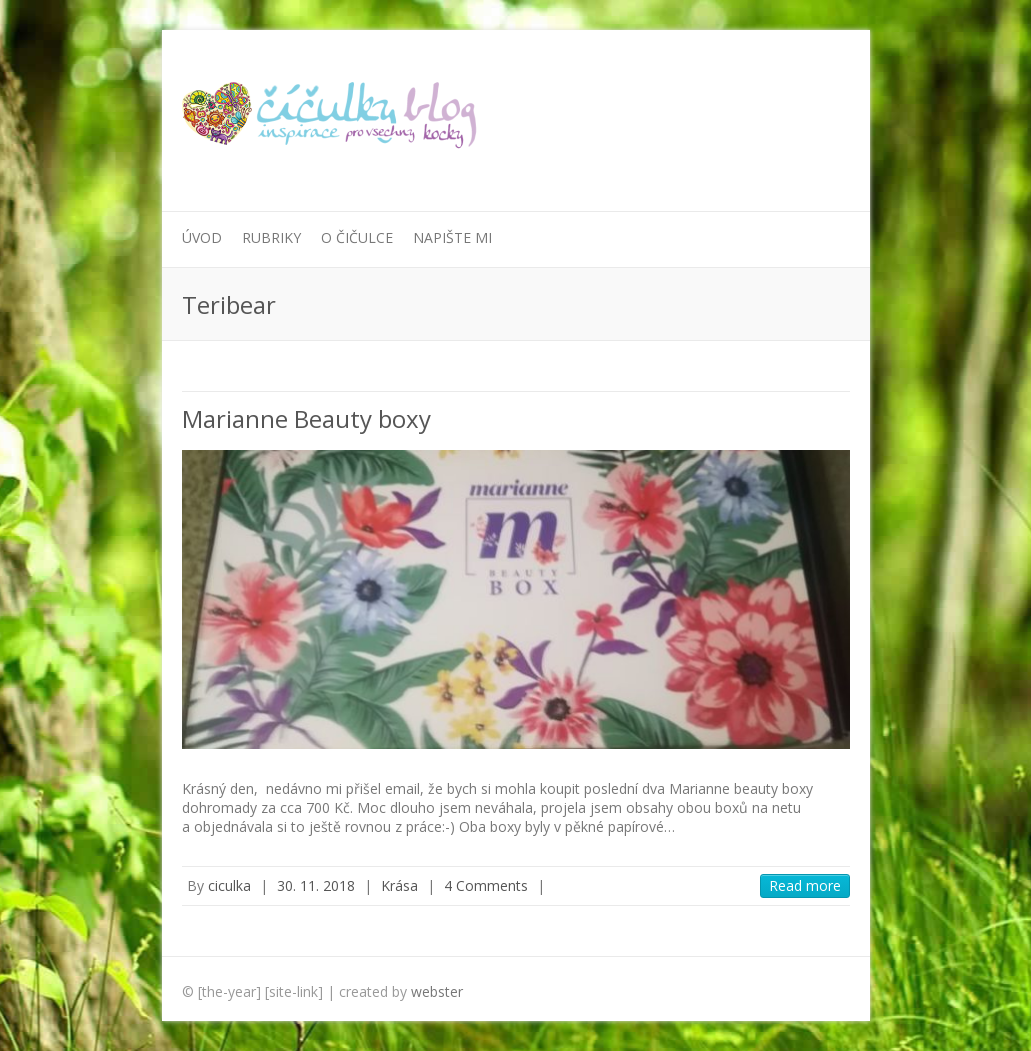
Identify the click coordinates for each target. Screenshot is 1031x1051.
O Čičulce (357, 237)
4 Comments (486, 885)
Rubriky (271, 237)
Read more (805, 885)
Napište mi (452, 237)
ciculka (229, 885)
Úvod (202, 237)
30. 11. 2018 (316, 885)
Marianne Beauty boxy (306, 418)
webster (437, 991)
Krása (399, 885)
